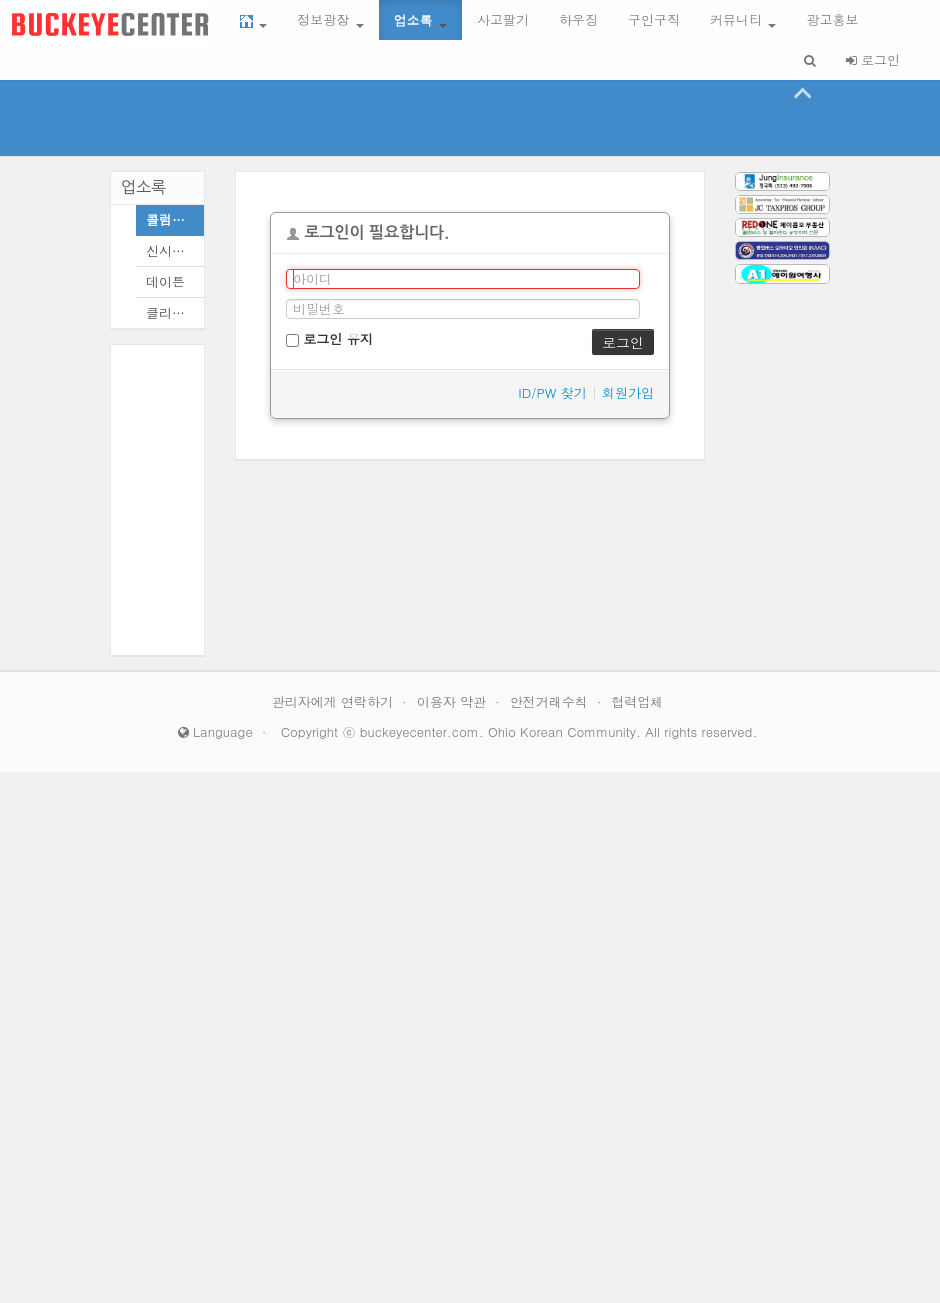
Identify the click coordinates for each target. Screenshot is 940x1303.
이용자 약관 (454, 701)
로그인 (873, 59)
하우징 (578, 19)
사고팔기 (503, 19)
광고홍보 (832, 19)
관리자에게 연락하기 (335, 701)
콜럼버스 (170, 219)
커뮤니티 (743, 19)
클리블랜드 (170, 312)
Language (215, 731)
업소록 (420, 19)
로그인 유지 (329, 338)
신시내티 (170, 250)
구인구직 (654, 19)
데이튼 (165, 281)
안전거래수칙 (551, 701)
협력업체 (637, 701)
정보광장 (330, 19)
